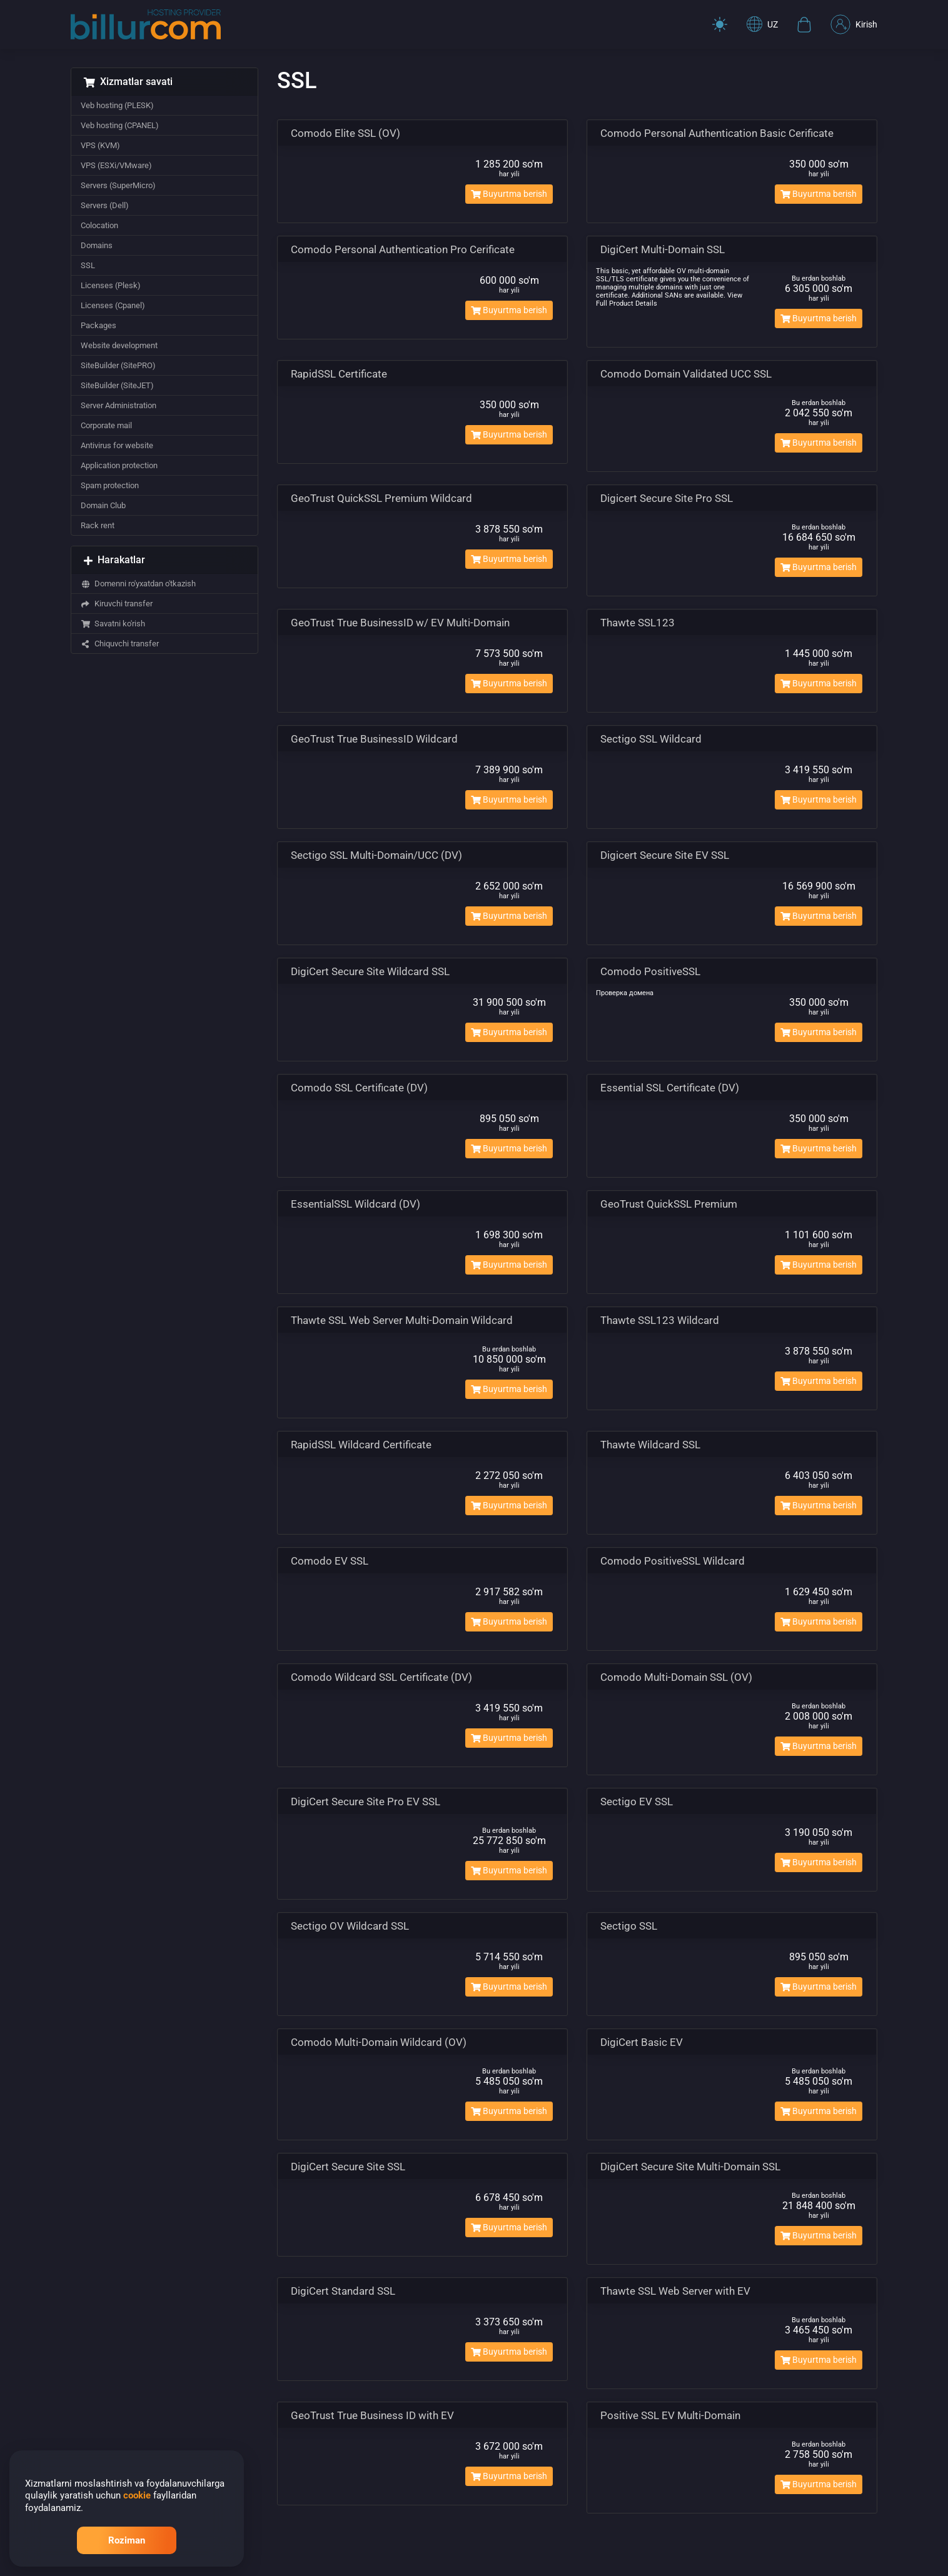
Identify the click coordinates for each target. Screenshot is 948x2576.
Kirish (853, 24)
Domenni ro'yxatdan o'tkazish (138, 583)
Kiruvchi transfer (117, 603)
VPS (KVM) (100, 145)
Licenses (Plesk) (111, 285)
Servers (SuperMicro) (118, 185)
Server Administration (118, 405)
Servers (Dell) (105, 205)
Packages (98, 325)
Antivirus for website (117, 445)
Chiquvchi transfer (120, 643)
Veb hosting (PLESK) (117, 105)
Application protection (119, 465)
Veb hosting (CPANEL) (120, 125)
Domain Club (103, 505)
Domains (97, 245)
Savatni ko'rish (113, 623)
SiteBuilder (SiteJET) (117, 385)
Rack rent (97, 525)
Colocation (99, 225)
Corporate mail (106, 425)
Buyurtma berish (509, 194)
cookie (137, 2495)
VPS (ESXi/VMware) (116, 165)
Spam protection (110, 485)
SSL (88, 265)
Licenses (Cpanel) (113, 305)
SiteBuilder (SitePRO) (118, 365)
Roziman (126, 2540)
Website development (119, 345)
